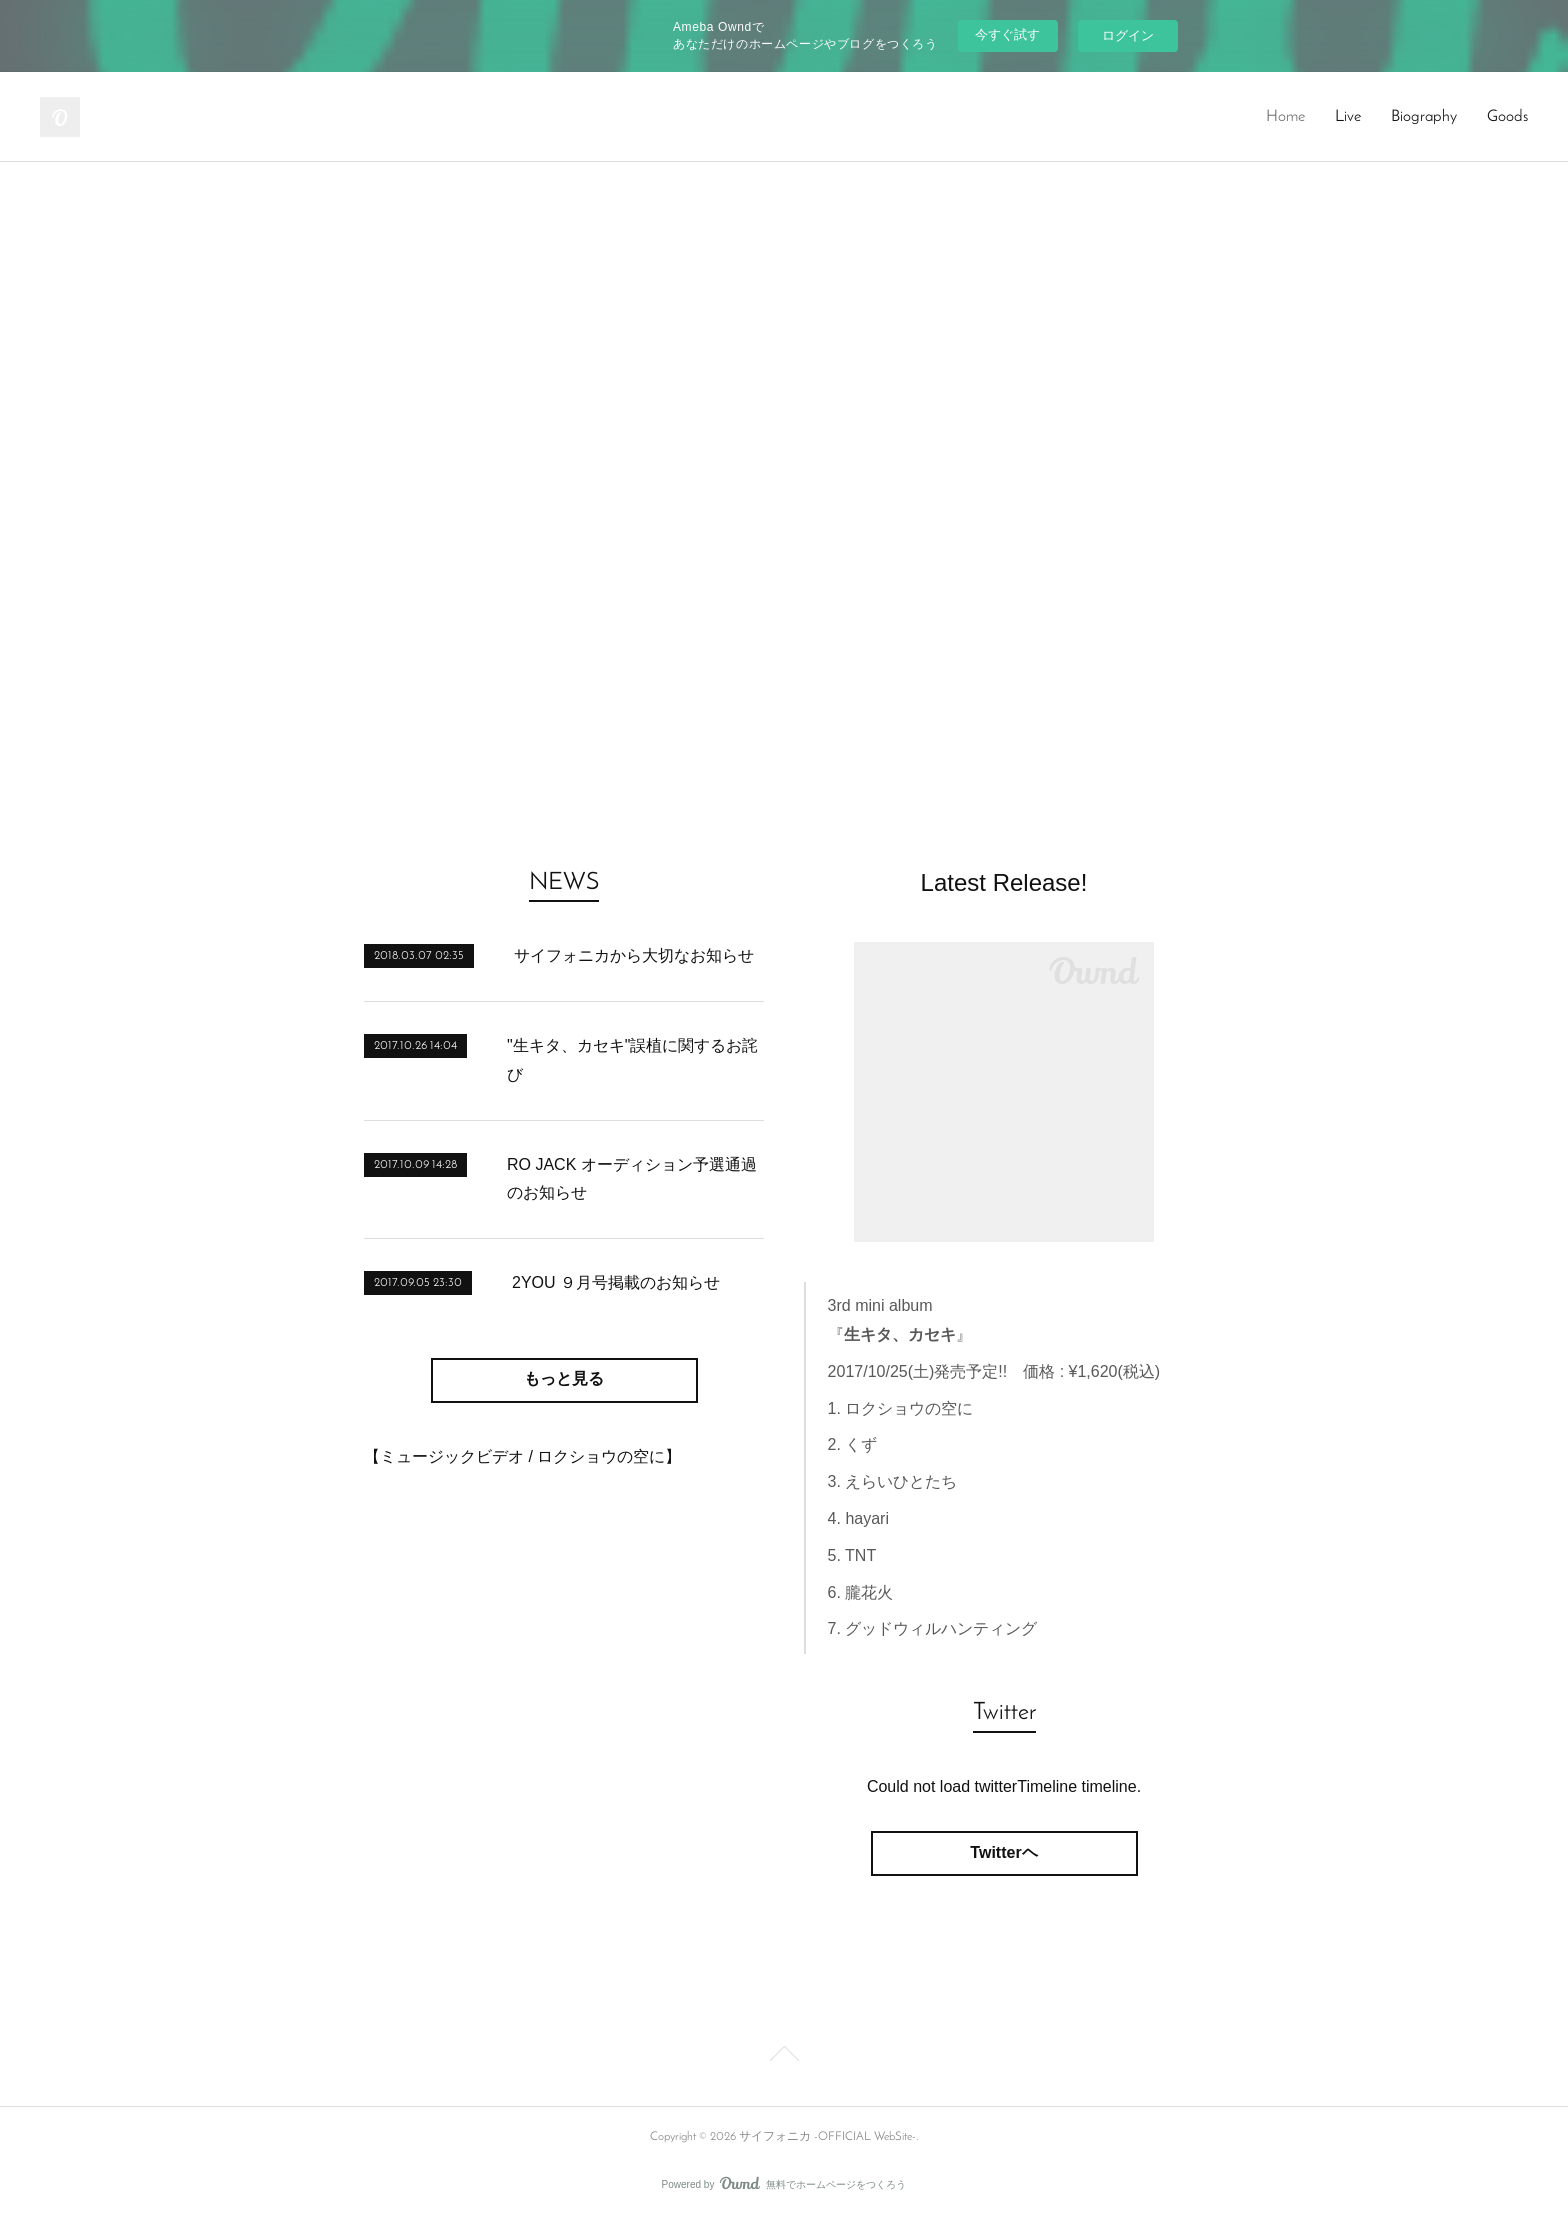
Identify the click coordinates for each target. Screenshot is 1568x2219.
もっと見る (564, 1380)
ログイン (1128, 35)
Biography (1424, 117)
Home (1285, 117)
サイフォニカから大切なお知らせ (634, 955)
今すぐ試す (1007, 34)
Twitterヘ (1003, 1852)
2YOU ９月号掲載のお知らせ (616, 1282)
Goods (1507, 117)
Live (1348, 117)
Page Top (784, 2057)
